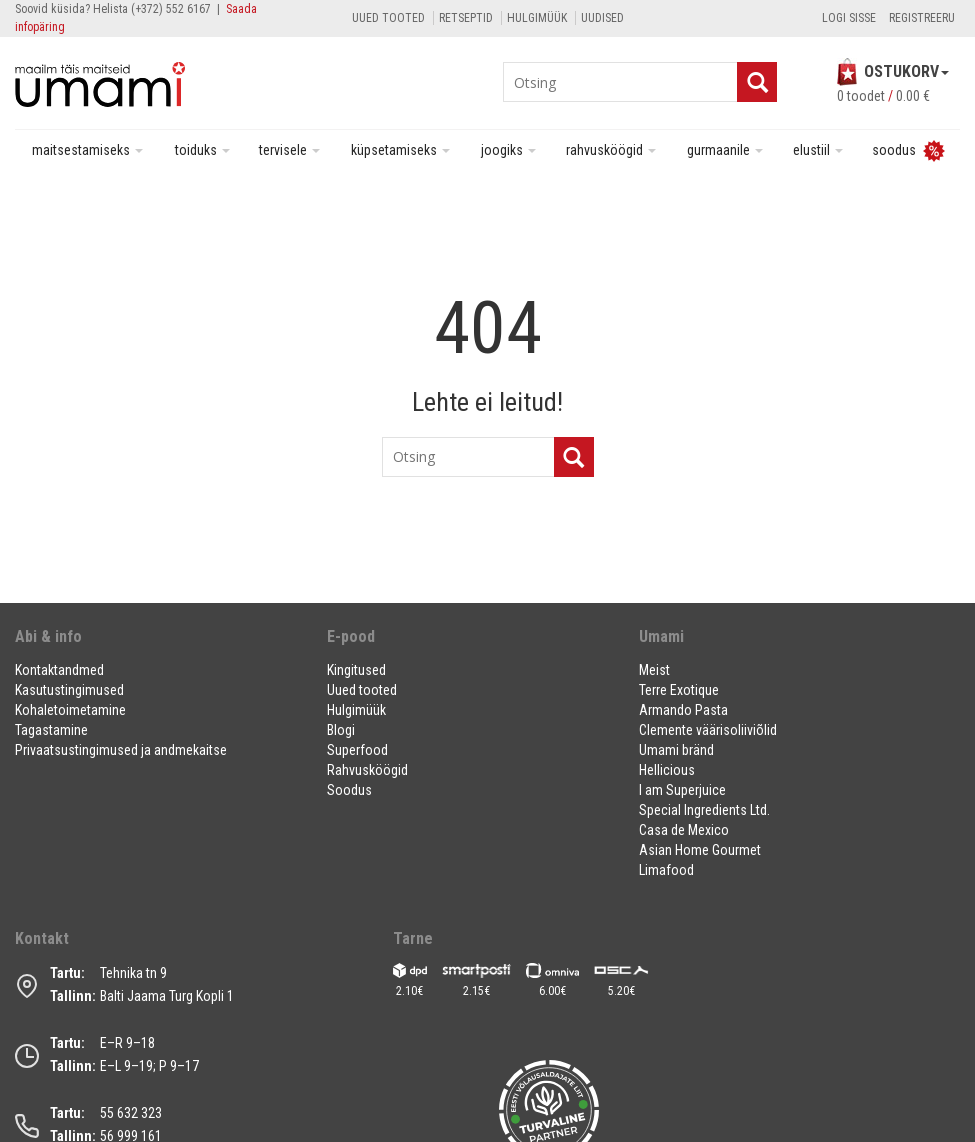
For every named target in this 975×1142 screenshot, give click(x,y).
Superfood (357, 750)
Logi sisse (849, 18)
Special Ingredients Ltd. (704, 810)
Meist (654, 670)
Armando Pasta (683, 710)
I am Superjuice (682, 790)
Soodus (349, 790)
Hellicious (667, 770)
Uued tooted (388, 18)
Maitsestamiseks (87, 150)
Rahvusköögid (611, 150)
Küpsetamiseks (400, 150)
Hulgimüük (537, 18)
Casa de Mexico (684, 830)
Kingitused (356, 670)
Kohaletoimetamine (70, 710)
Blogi (341, 730)
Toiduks (202, 150)
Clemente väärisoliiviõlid (708, 730)
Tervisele (289, 150)
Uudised (602, 18)
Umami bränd (676, 750)
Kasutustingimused (69, 690)
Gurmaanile (725, 150)
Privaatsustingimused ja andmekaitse (121, 750)
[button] (158, 644)
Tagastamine (51, 730)
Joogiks (508, 150)
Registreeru (922, 18)
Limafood (666, 870)
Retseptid (466, 18)
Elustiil (818, 150)
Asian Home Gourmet (700, 850)
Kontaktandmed (59, 670)
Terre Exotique (679, 690)
